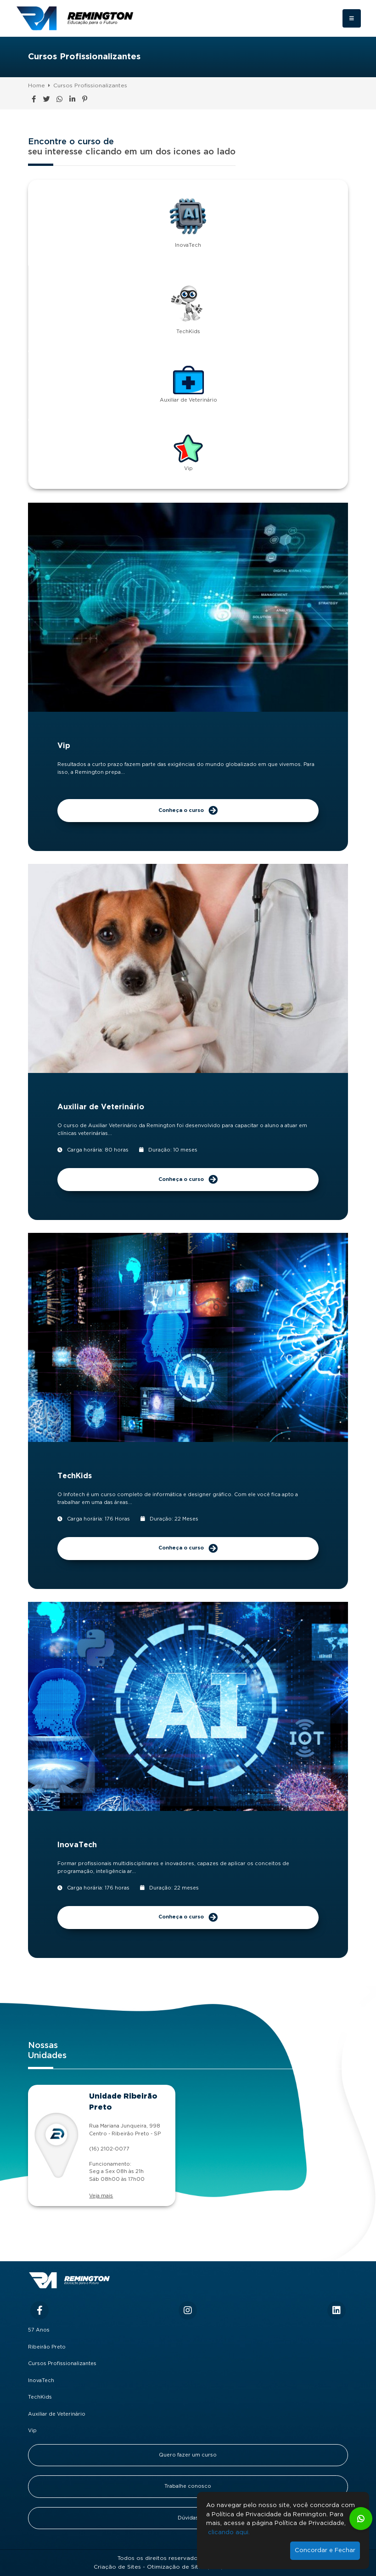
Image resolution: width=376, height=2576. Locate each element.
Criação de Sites (117, 2567)
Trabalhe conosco (187, 2486)
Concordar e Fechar (325, 2550)
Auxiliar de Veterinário (56, 2414)
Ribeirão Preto (47, 2347)
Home (36, 85)
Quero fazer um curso (188, 2455)
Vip (32, 2430)
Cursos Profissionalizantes (90, 85)
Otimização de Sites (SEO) (185, 2567)
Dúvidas (188, 2518)
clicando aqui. (229, 2532)
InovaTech (41, 2380)
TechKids (40, 2397)
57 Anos (39, 2330)
